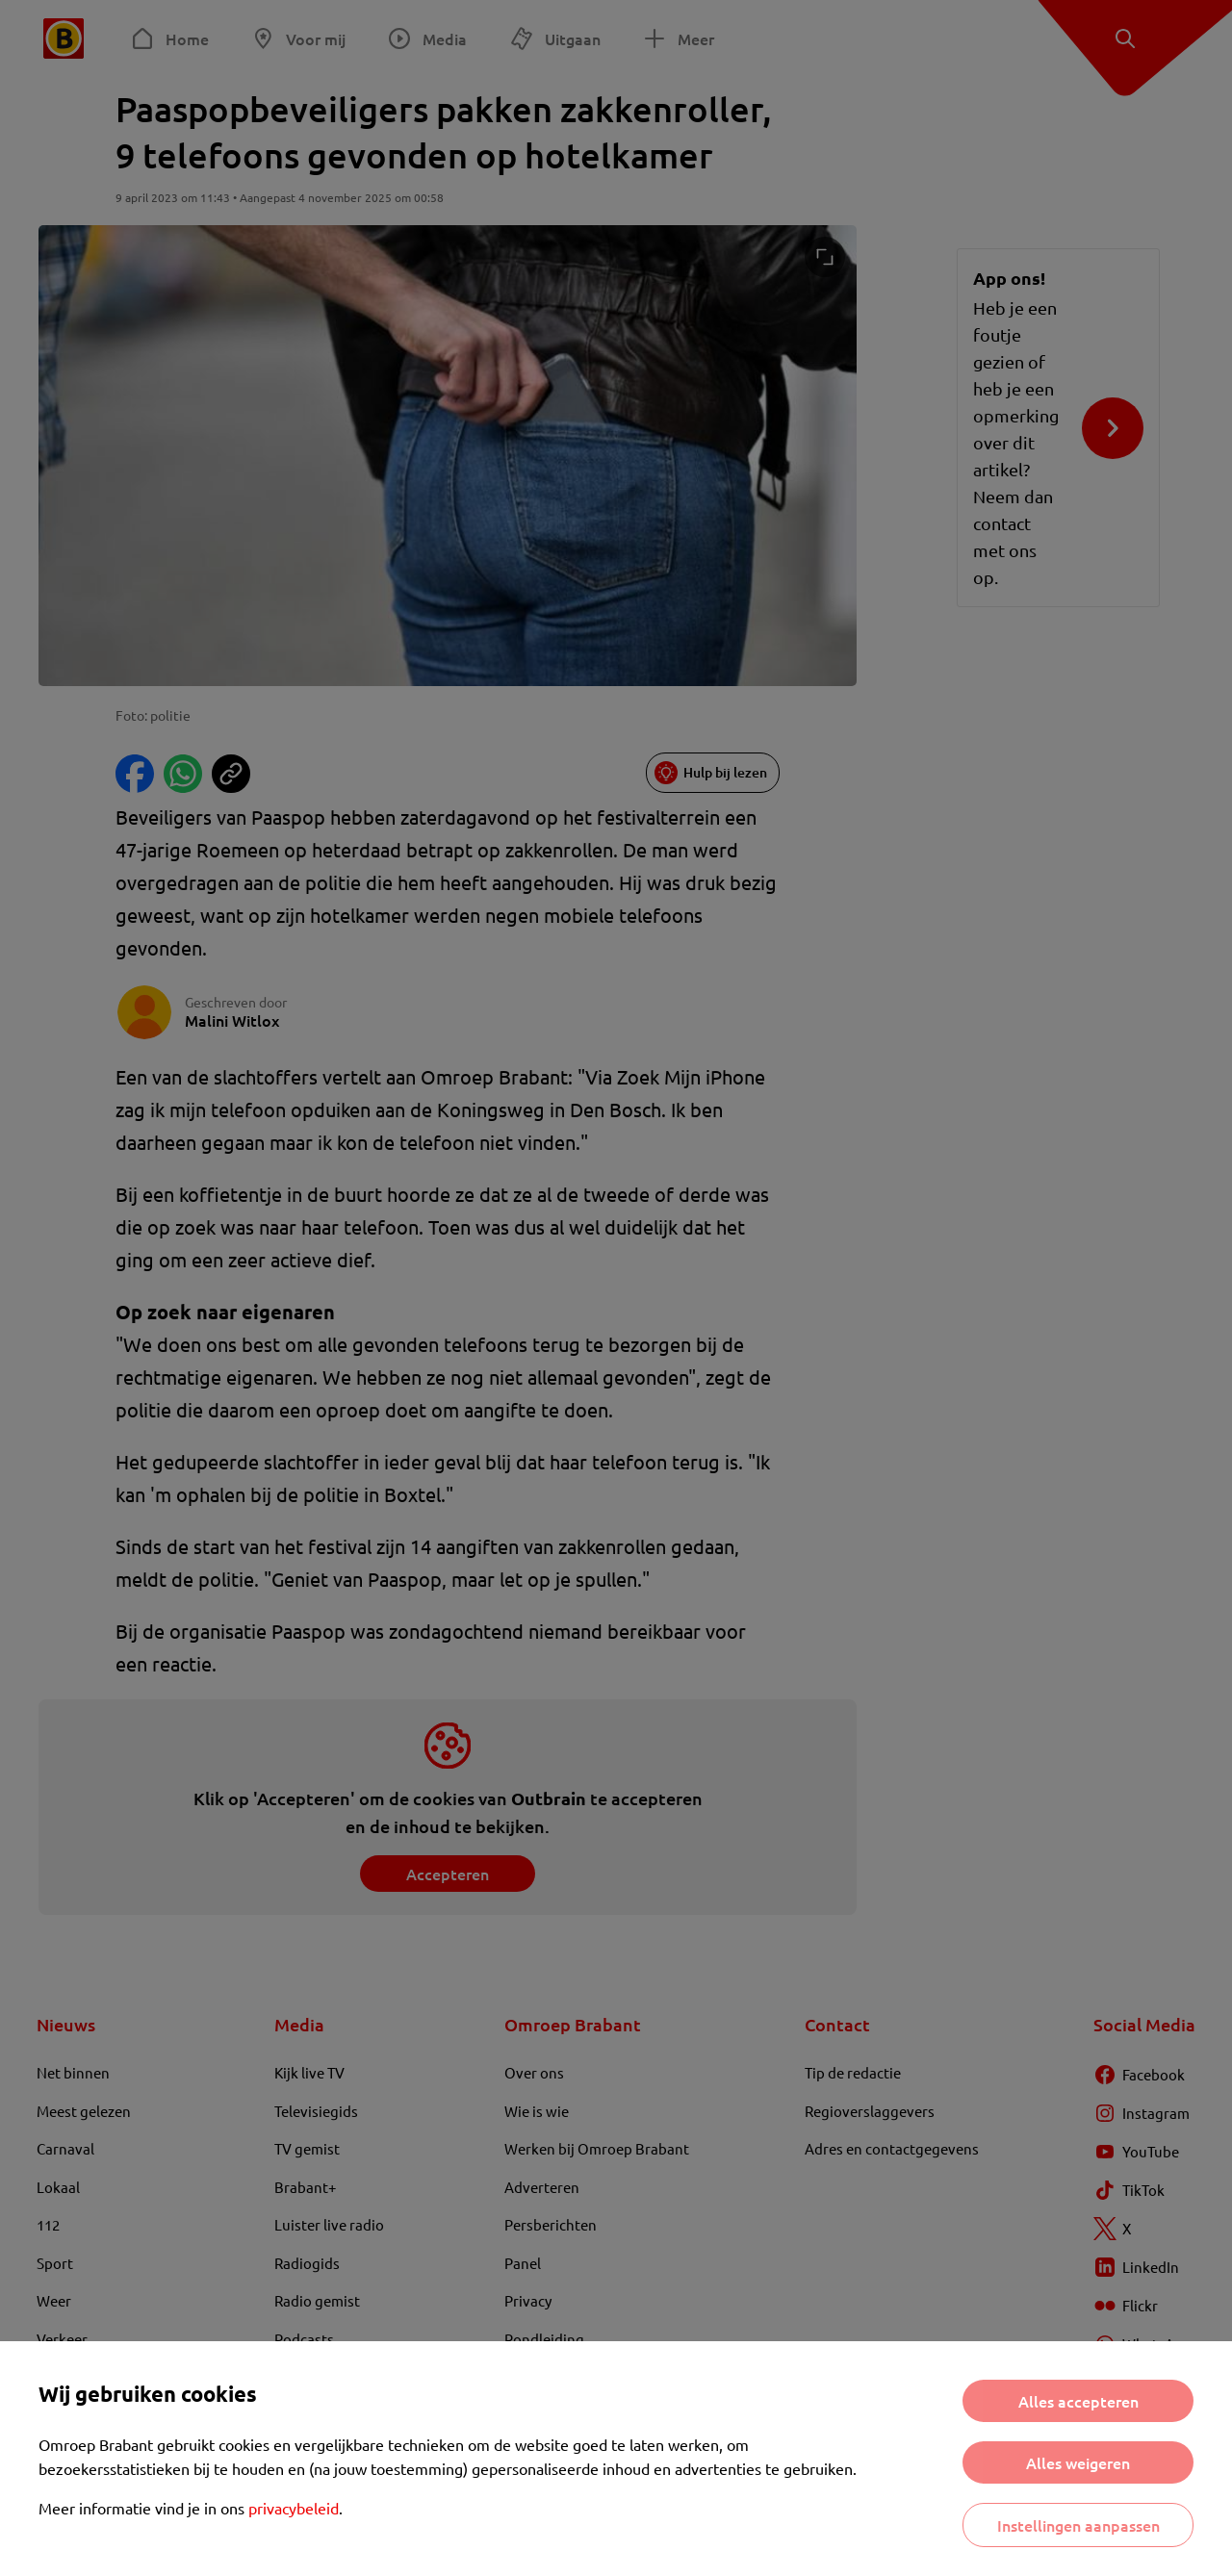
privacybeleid (293, 2507)
